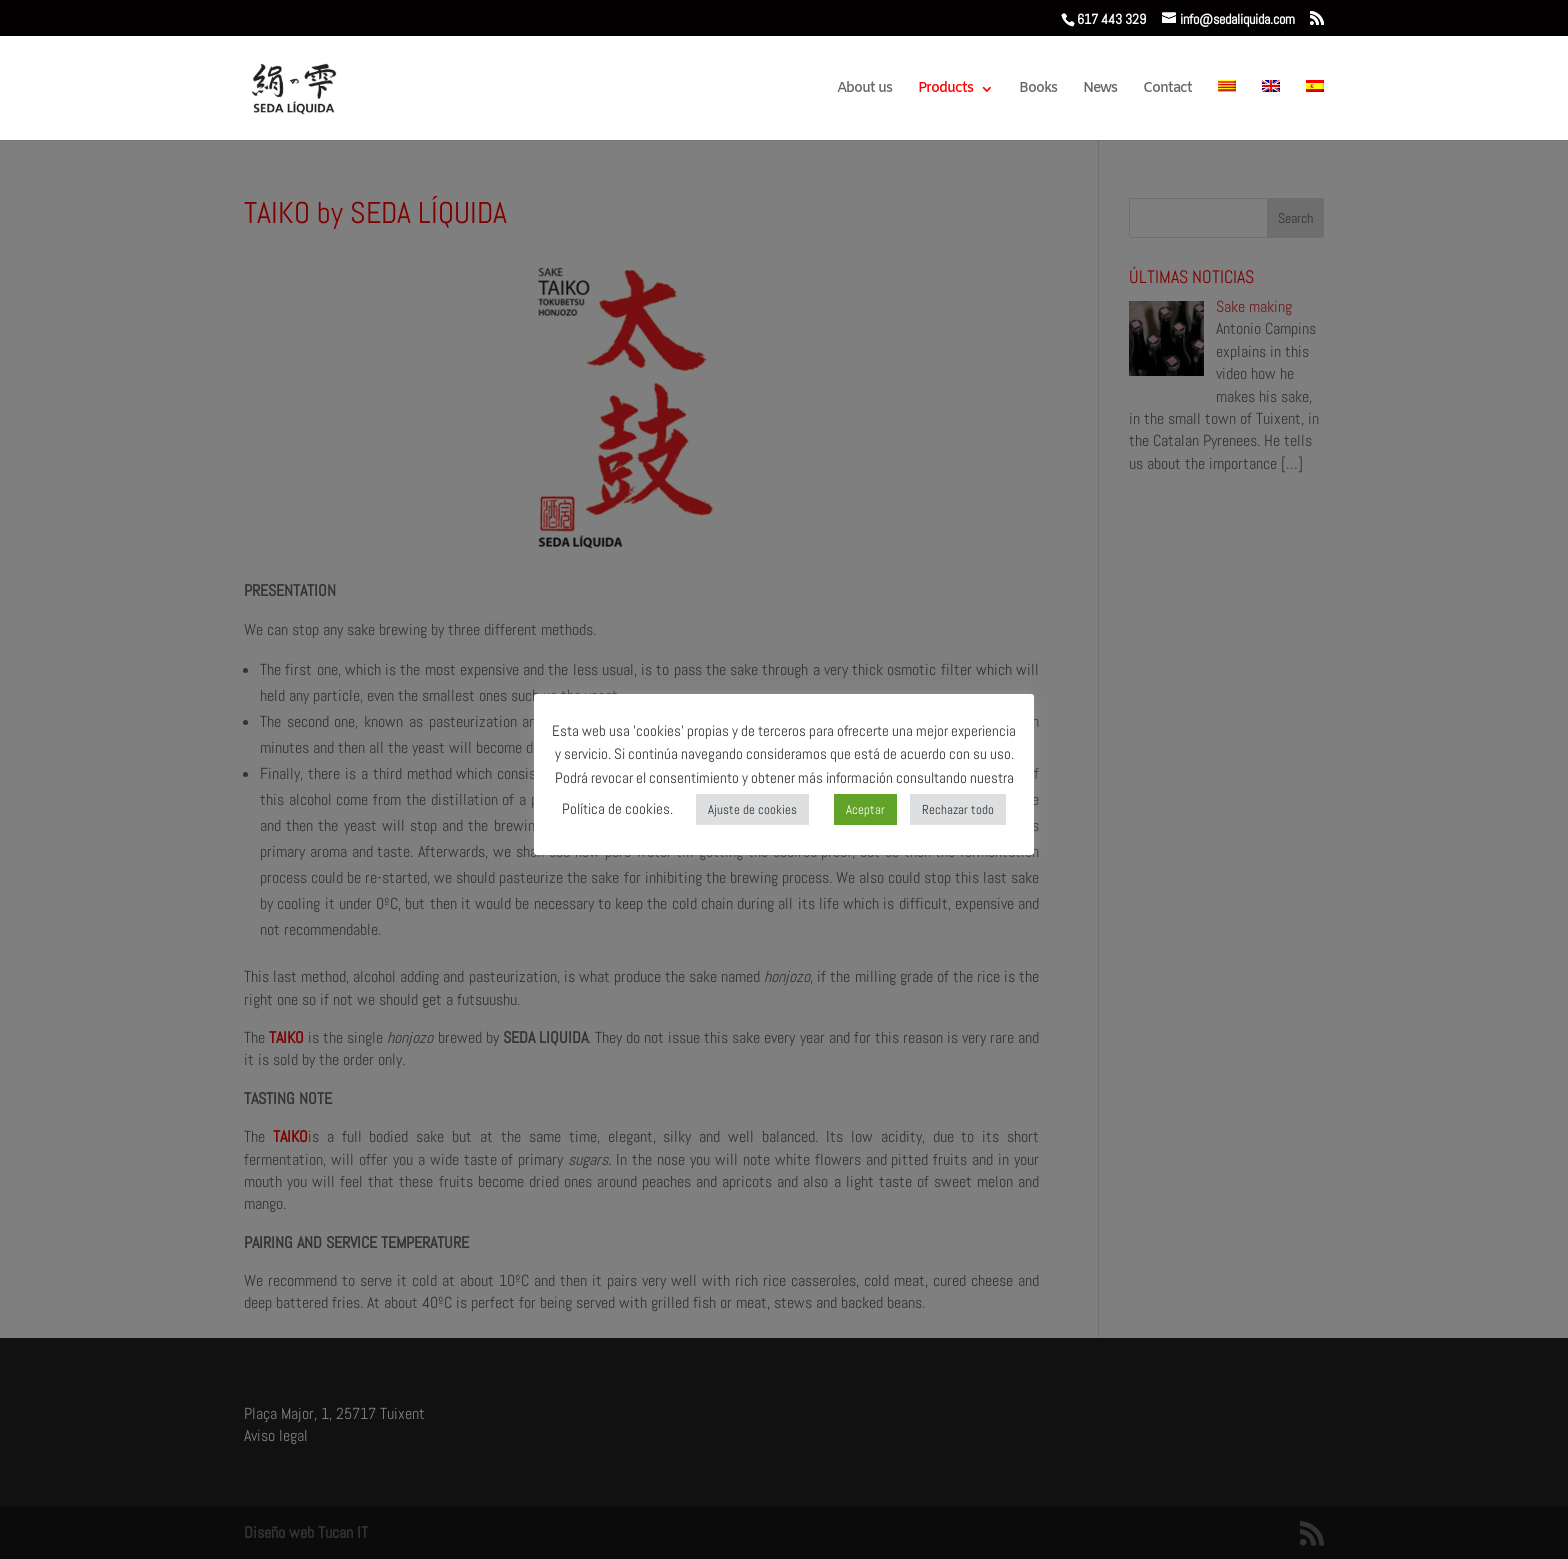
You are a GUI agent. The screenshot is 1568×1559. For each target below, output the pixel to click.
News (1100, 90)
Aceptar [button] (865, 809)
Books (1038, 90)
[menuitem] (1227, 110)
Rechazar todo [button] (958, 809)
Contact (1167, 90)
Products (945, 90)
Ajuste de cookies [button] (752, 809)
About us (864, 90)
